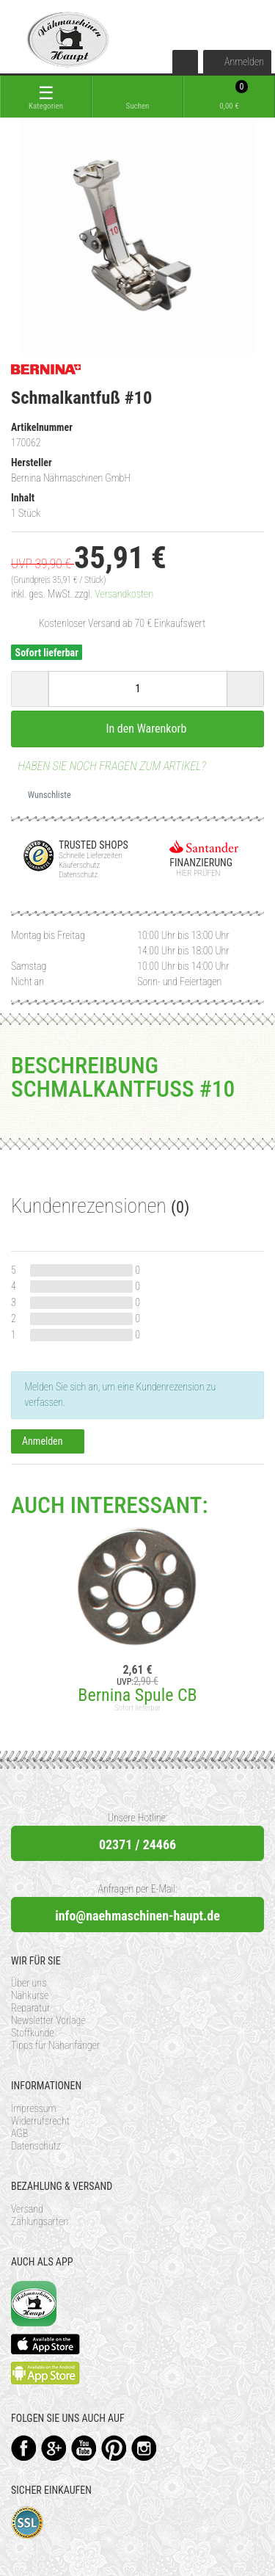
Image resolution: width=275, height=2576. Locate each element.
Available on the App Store (45, 2344)
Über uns (28, 1983)
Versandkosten (124, 594)
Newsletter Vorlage (48, 2020)
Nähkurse (29, 1995)
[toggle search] (137, 96)
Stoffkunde (32, 2033)
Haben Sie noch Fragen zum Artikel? (108, 766)
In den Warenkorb (138, 728)
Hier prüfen (194, 873)
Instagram (144, 2448)
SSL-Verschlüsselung (27, 2522)
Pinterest (114, 2448)
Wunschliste (44, 795)
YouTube (84, 2448)
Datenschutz (36, 2146)
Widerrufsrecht (40, 2121)
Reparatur (30, 2008)
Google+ (54, 2448)
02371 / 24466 (137, 1844)
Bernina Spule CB (137, 1695)
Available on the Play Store (45, 2373)
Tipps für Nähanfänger (55, 2045)
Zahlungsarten (39, 2221)
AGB (19, 2133)
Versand (27, 2209)
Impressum (33, 2108)
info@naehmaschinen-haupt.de (137, 1915)
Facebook (24, 2448)
